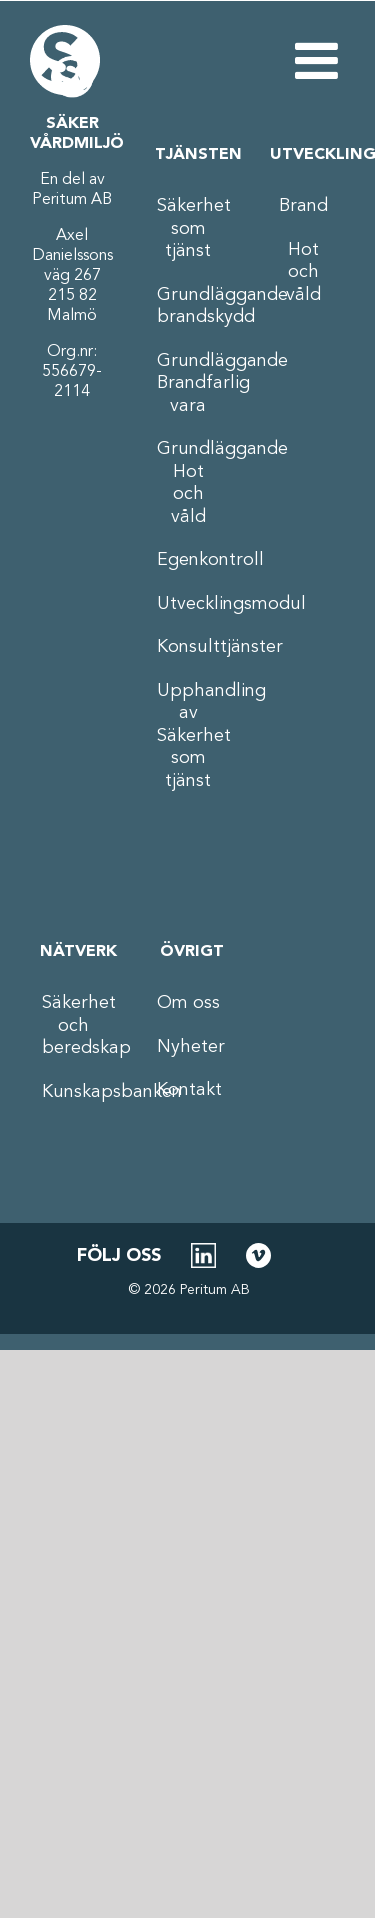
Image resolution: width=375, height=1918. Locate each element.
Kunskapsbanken (73, 1092)
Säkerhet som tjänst (188, 228)
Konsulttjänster (188, 647)
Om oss (188, 1003)
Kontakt (188, 1090)
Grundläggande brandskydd (188, 306)
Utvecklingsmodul (188, 604)
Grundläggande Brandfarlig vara (188, 383)
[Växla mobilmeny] (320, 60)
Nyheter (188, 1047)
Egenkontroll (188, 560)
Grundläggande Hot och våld (188, 483)
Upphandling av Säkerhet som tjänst (188, 736)
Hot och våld (303, 272)
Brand (303, 206)
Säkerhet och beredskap (73, 1025)
